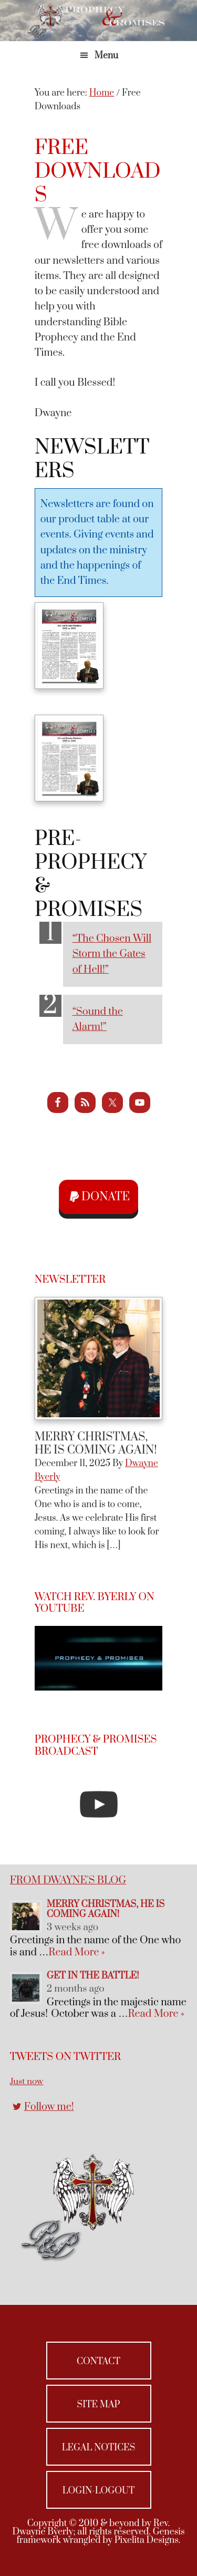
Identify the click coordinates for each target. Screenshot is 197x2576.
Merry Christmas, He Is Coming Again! (96, 1443)
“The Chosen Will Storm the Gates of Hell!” (111, 954)
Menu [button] (106, 55)
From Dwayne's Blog (68, 1880)
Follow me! (49, 2107)
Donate (105, 1197)
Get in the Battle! (93, 1976)
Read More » (76, 1952)
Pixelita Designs (147, 2540)
